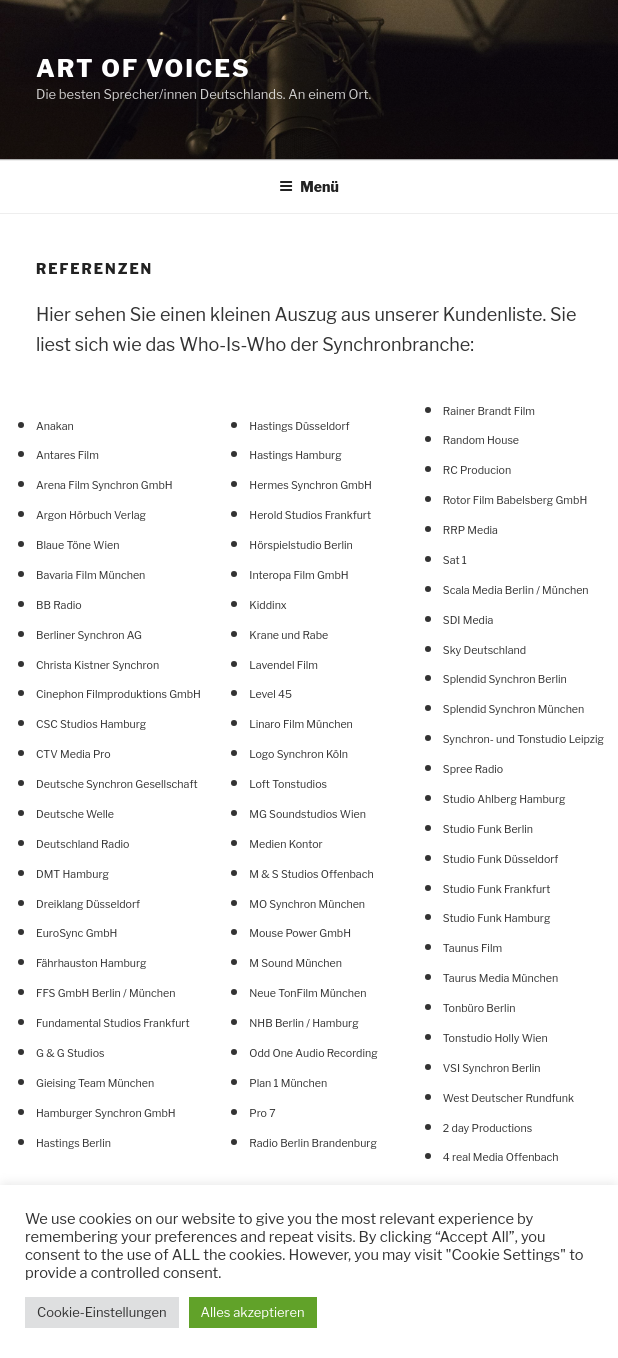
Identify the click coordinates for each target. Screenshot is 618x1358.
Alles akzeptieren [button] (253, 1312)
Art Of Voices (143, 68)
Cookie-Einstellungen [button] (102, 1312)
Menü (309, 186)
